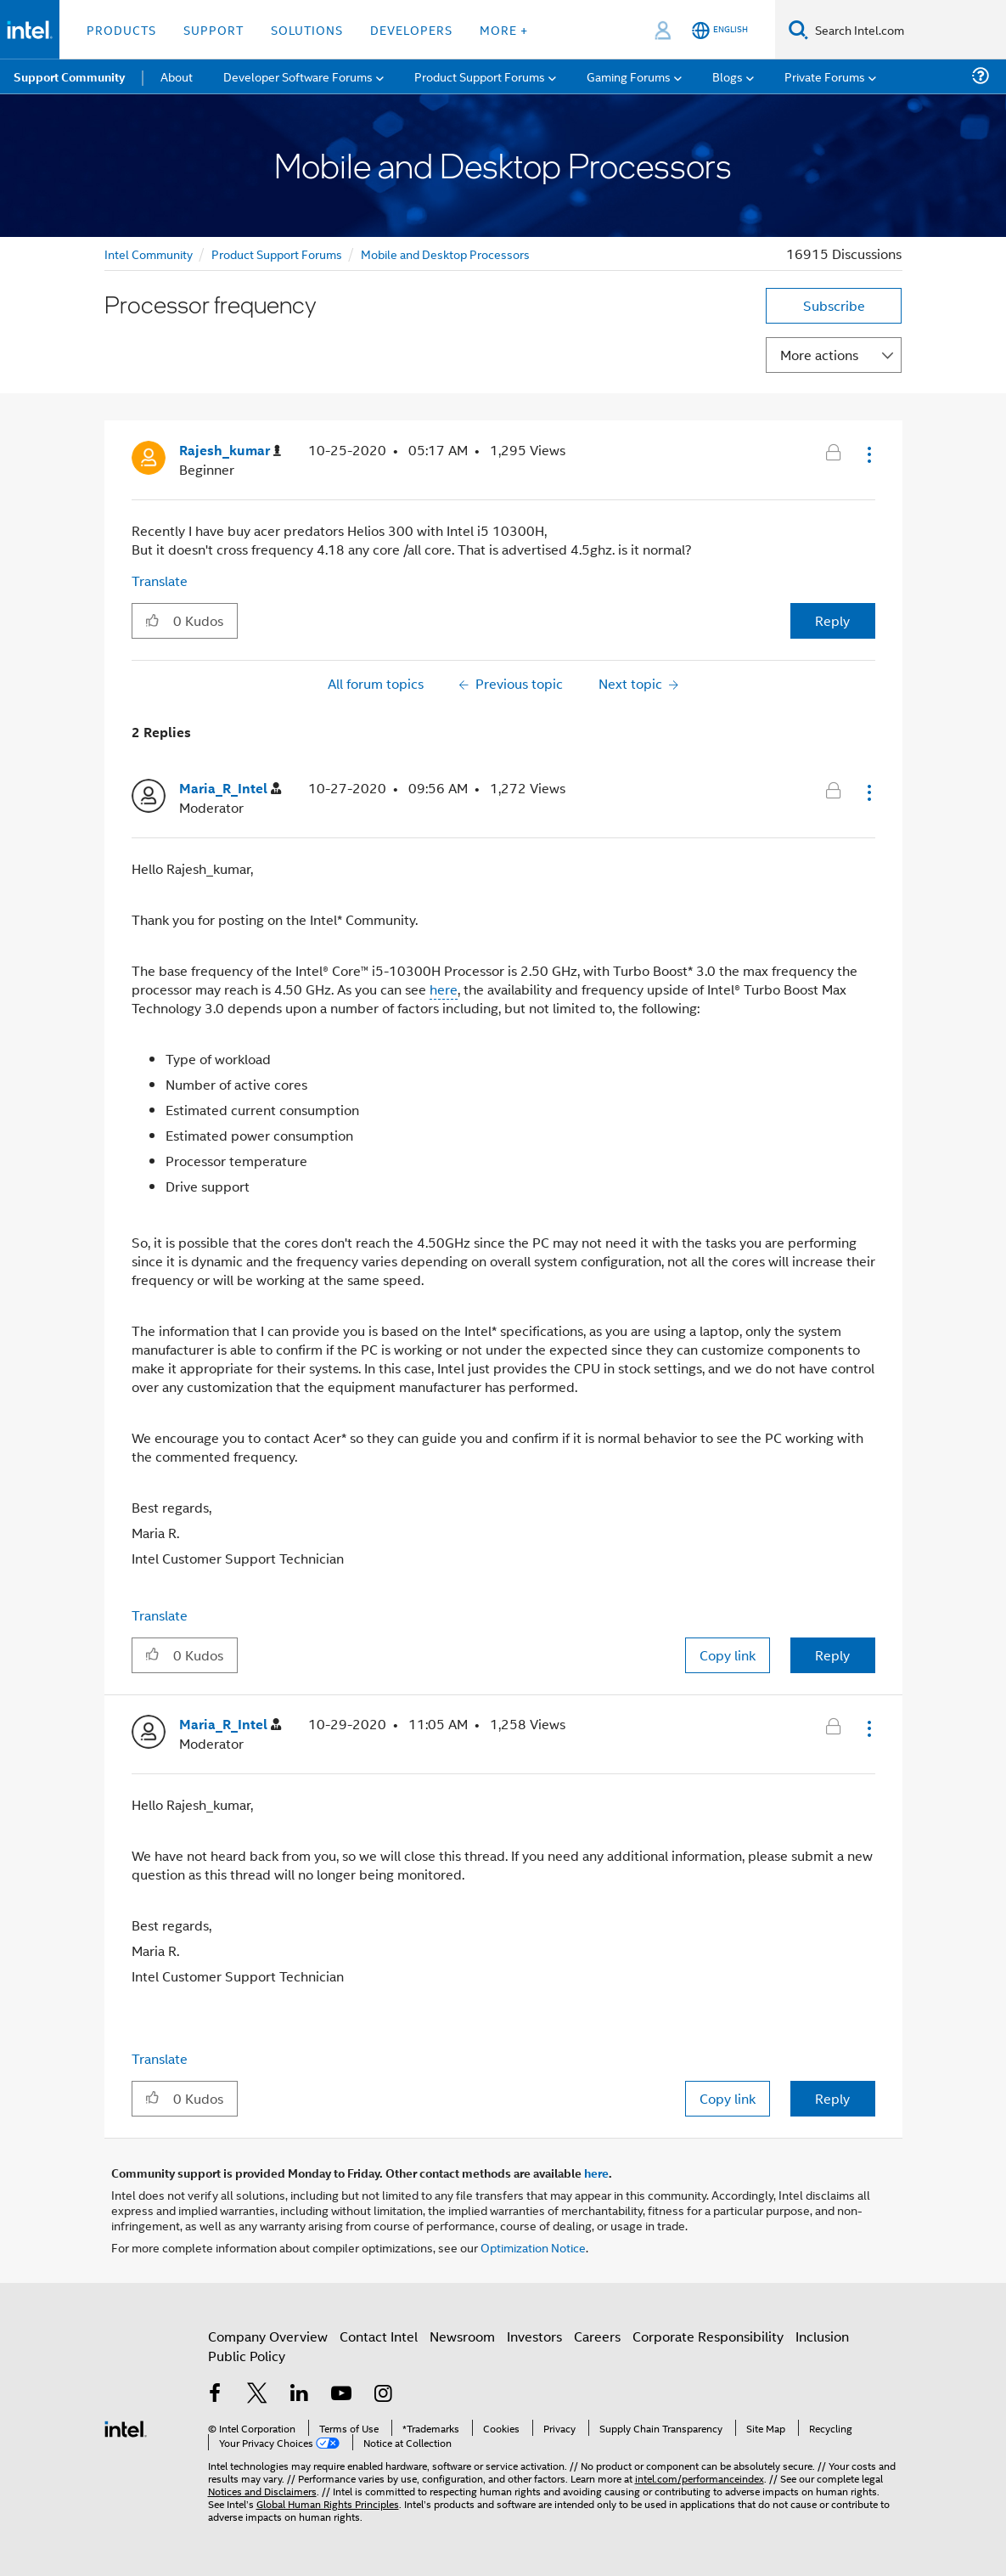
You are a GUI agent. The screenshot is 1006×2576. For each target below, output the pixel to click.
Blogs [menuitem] (727, 76)
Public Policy (246, 2355)
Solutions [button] (307, 29)
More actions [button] (819, 354)
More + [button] (504, 29)
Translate (160, 580)
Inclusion (822, 2336)
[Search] (798, 29)
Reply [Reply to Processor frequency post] (832, 620)
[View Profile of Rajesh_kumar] (230, 450)
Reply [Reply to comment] (832, 1655)
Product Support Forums (276, 253)
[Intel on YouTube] (341, 2394)
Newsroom (462, 2336)
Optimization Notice (533, 2247)
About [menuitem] (176, 76)
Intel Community (148, 253)
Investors (534, 2336)
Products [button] (121, 29)
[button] (867, 454)
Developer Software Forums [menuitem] (298, 76)
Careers (597, 2336)
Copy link (728, 1655)
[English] (720, 30)
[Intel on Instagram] (383, 2394)
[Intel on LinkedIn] (299, 2394)
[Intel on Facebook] (215, 2394)
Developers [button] (411, 29)
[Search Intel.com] (907, 30)
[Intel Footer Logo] (125, 2427)
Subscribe (834, 305)
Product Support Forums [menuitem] (479, 76)
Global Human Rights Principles (327, 2503)
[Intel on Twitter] (257, 2394)
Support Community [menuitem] (69, 76)
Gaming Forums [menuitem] (629, 76)
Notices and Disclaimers (262, 2491)
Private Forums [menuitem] (824, 76)
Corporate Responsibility (708, 2336)
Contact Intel (379, 2336)
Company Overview (268, 2336)
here (444, 989)
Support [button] (213, 29)
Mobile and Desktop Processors (445, 253)
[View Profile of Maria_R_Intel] (230, 788)
